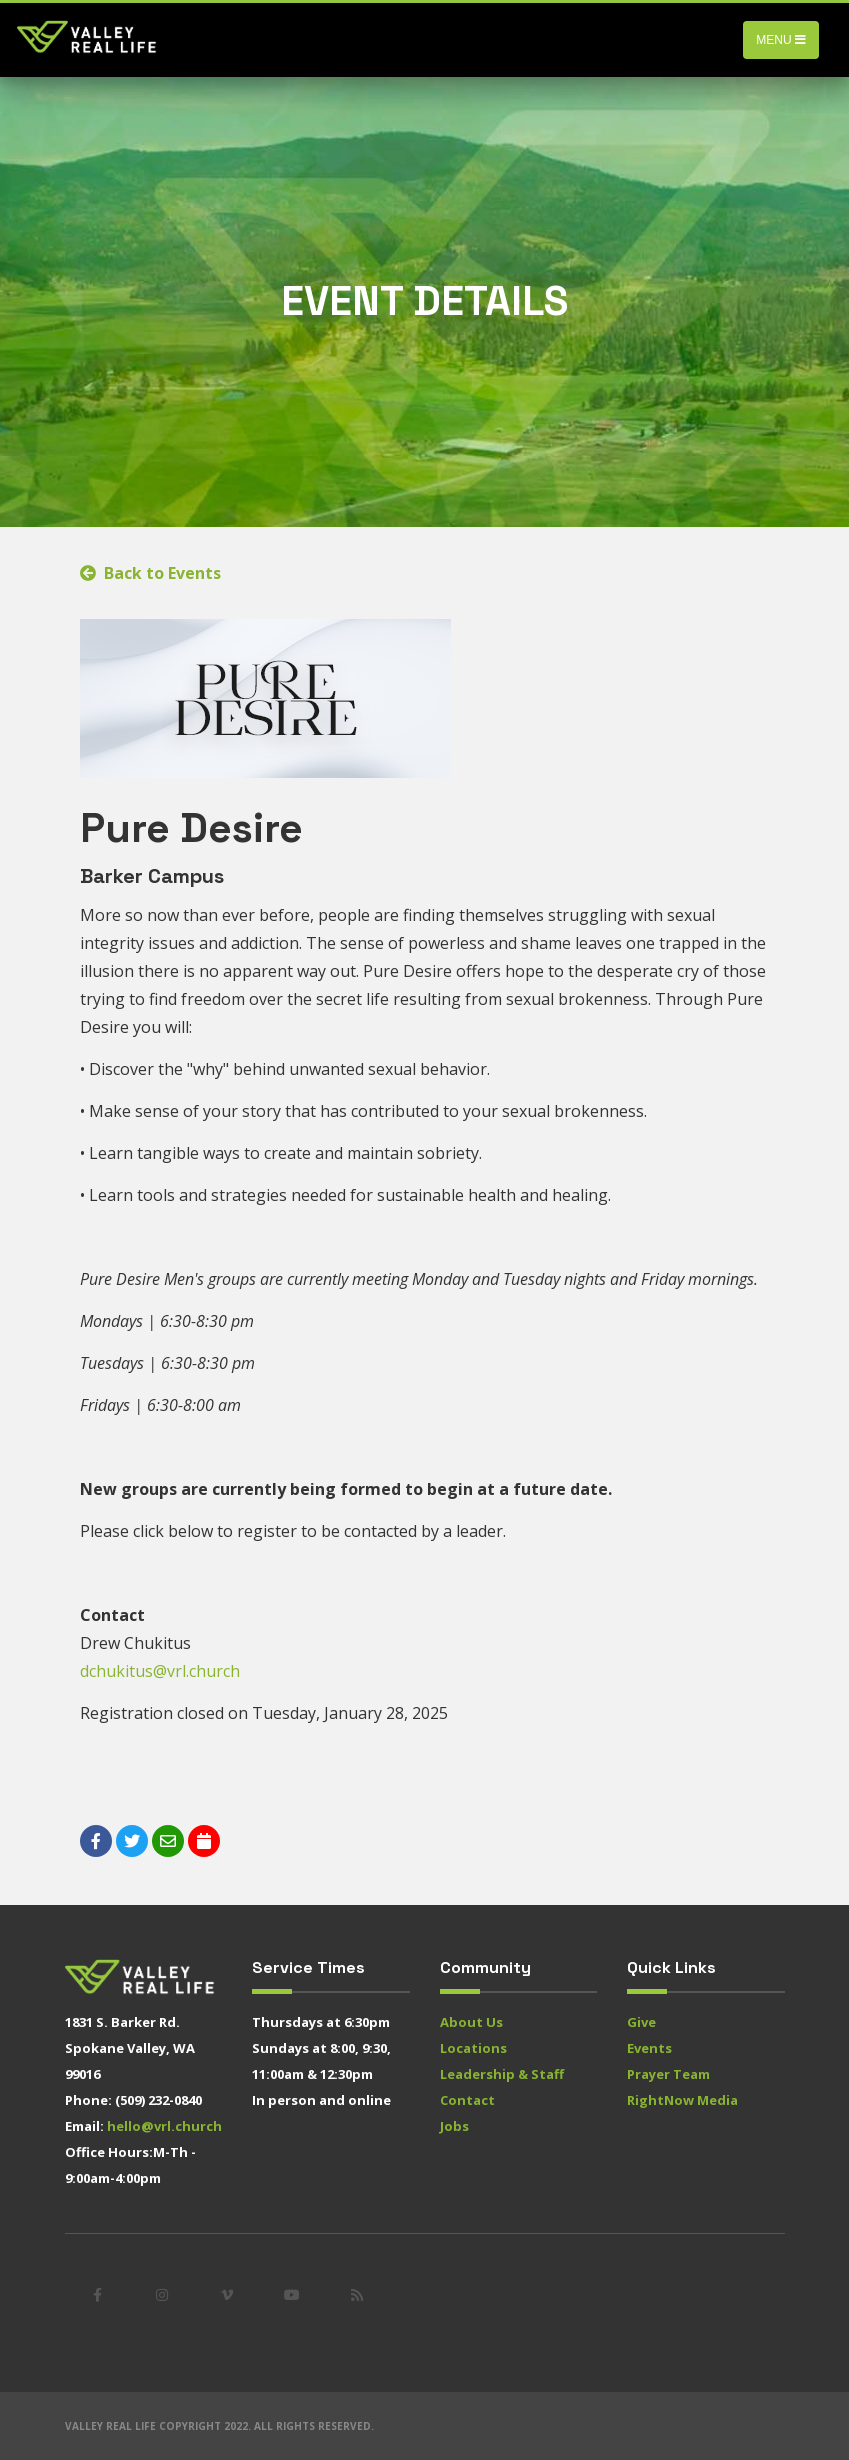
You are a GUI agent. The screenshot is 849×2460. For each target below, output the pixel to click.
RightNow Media (682, 2100)
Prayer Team (668, 2074)
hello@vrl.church (164, 2126)
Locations (473, 2048)
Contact (467, 2100)
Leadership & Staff (502, 2074)
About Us (471, 2022)
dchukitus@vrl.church (160, 1671)
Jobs (454, 2126)
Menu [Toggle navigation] (781, 40)
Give (641, 2022)
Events (649, 2048)
